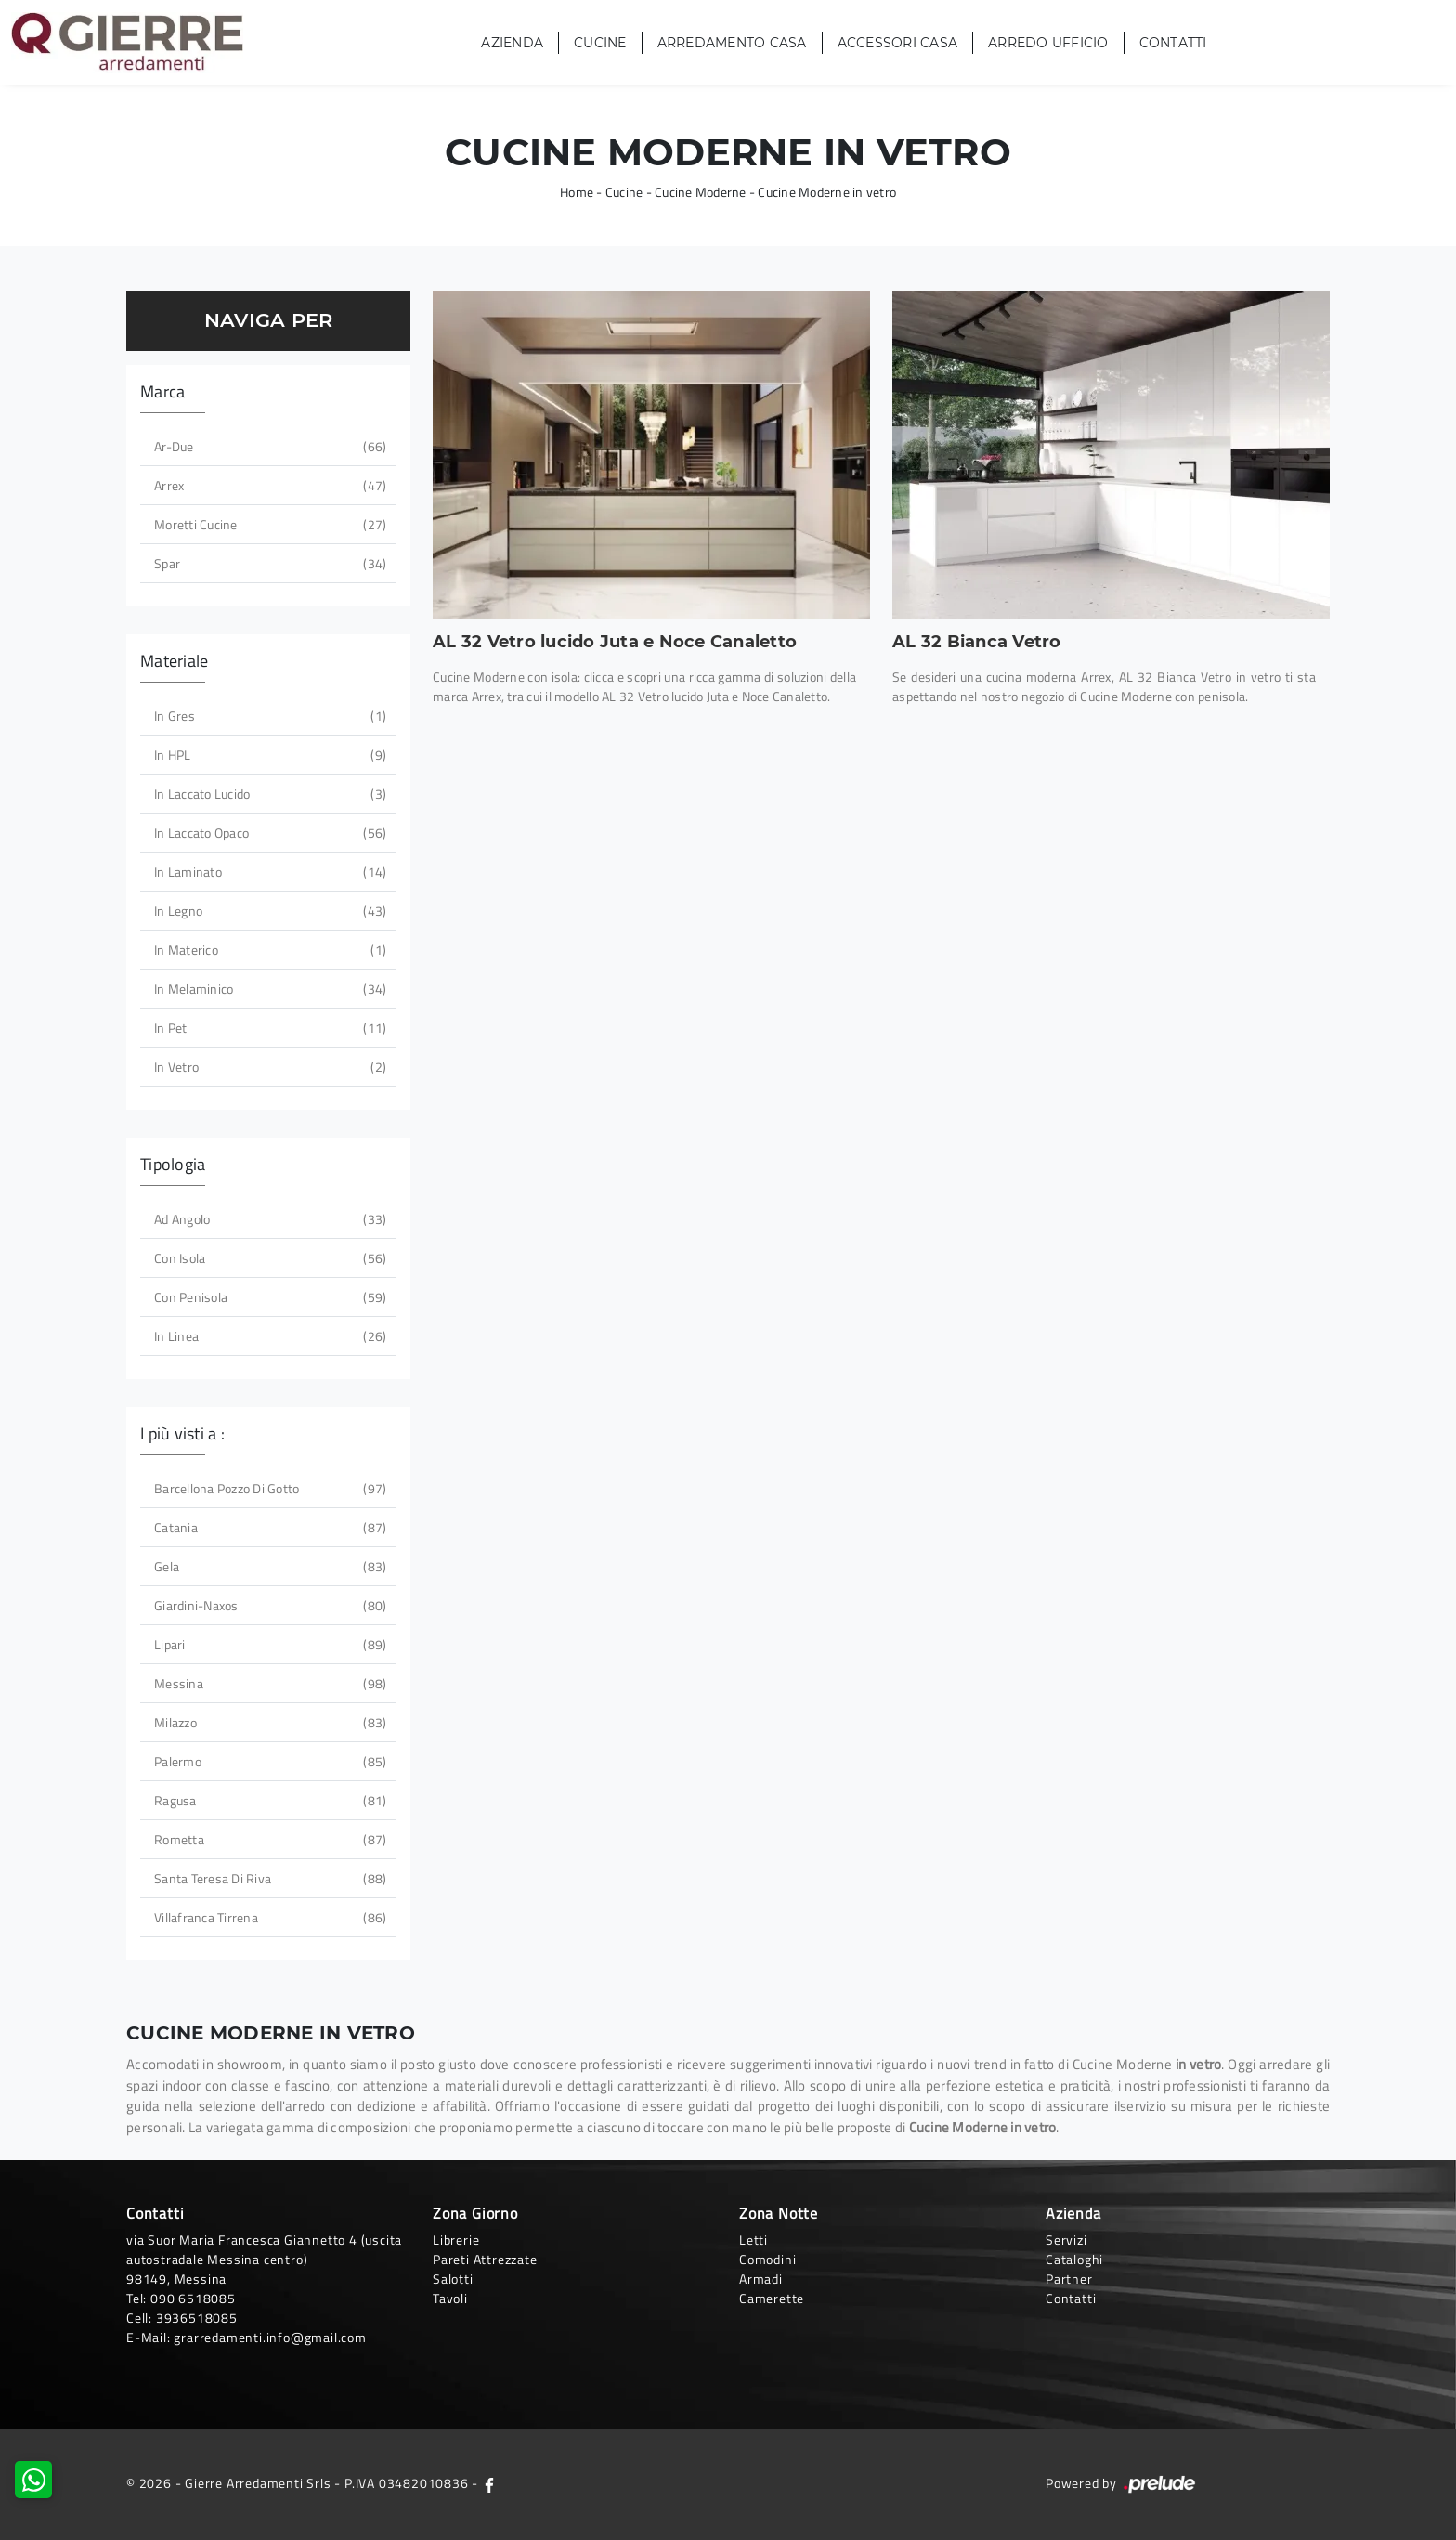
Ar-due (268, 446)
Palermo (268, 1761)
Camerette (771, 2298)
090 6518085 (193, 2298)
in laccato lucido (268, 793)
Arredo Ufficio (1048, 42)
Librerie (456, 2239)
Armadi (761, 2278)
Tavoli (450, 2298)
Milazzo (268, 1722)
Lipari (268, 1644)
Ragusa (268, 1800)
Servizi (1066, 2239)
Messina (268, 1683)
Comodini (767, 2259)
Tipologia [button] (172, 1164)
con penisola (268, 1297)
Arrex (268, 485)
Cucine (600, 42)
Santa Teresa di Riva (268, 1878)
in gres (268, 715)
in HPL (268, 754)
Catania (268, 1527)
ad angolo (268, 1219)
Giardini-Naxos (268, 1605)
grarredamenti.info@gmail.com (270, 2337)
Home (576, 192)
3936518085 (197, 2317)
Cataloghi (1074, 2259)
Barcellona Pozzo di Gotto (268, 1488)
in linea (268, 1336)
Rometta (268, 1839)
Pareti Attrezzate (485, 2259)
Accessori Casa (898, 42)
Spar (268, 563)
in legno (268, 910)
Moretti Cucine (268, 524)
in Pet (268, 1027)
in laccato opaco (268, 832)
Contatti (1173, 42)
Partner (1069, 2278)
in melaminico (268, 988)
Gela (268, 1566)
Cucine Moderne (701, 192)
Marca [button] (162, 391)
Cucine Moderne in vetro (827, 192)
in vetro (268, 1066)
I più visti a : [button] (182, 1433)
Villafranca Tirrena (268, 1917)
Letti (753, 2239)
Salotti (453, 2278)
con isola (268, 1258)
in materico (268, 949)
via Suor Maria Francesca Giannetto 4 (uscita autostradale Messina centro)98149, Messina (264, 2259)
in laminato (268, 871)
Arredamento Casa (732, 42)
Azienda (512, 42)
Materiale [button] (174, 660)
